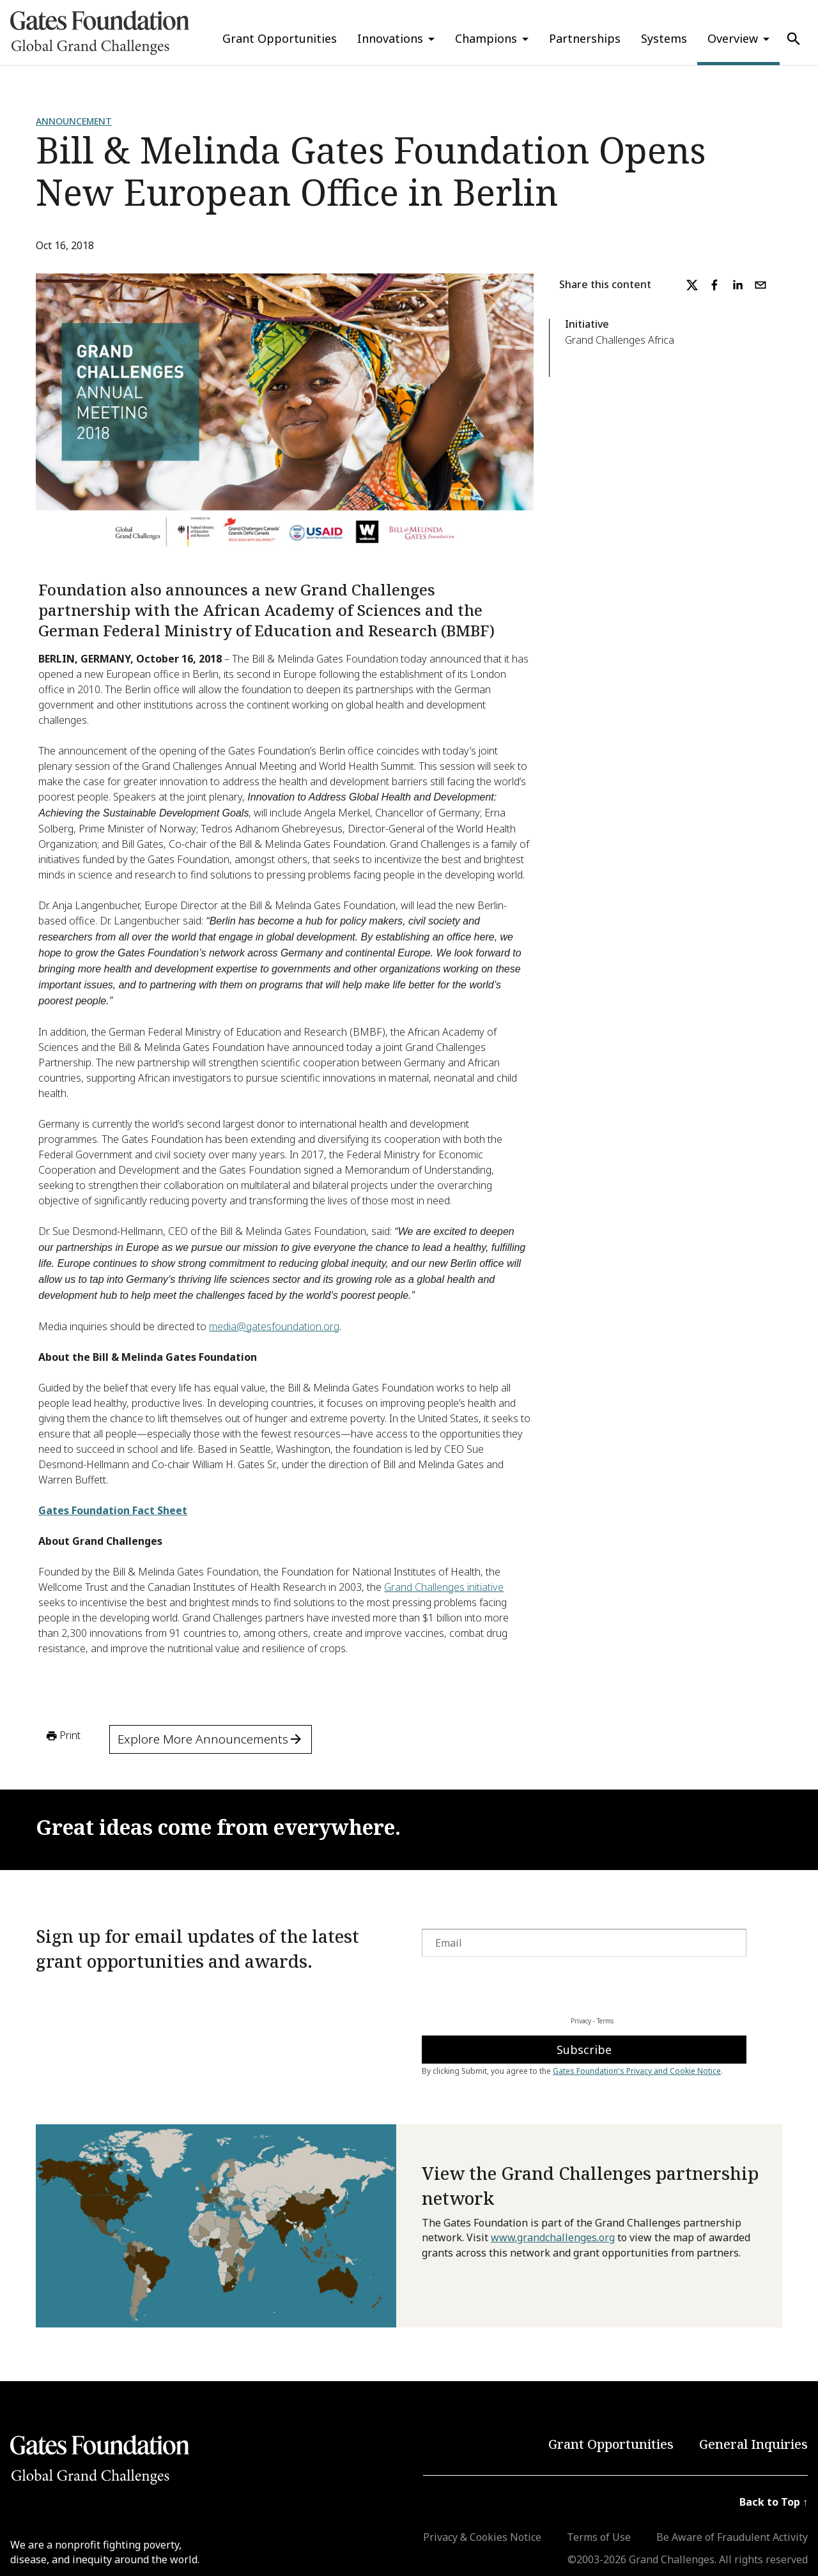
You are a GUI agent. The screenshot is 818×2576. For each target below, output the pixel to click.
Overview (732, 38)
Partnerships (585, 38)
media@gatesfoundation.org (274, 1326)
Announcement (74, 121)
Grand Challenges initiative (444, 1587)
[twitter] (692, 284)
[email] (760, 284)
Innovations (390, 38)
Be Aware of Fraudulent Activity (732, 2537)
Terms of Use (599, 2537)
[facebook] (714, 284)
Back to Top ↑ (773, 2502)
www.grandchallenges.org (553, 2237)
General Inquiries (753, 2444)
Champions (486, 38)
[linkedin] (737, 284)
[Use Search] (794, 39)
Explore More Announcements (211, 1739)
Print (62, 1736)
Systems (664, 38)
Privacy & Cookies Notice (482, 2537)
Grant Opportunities (279, 38)
